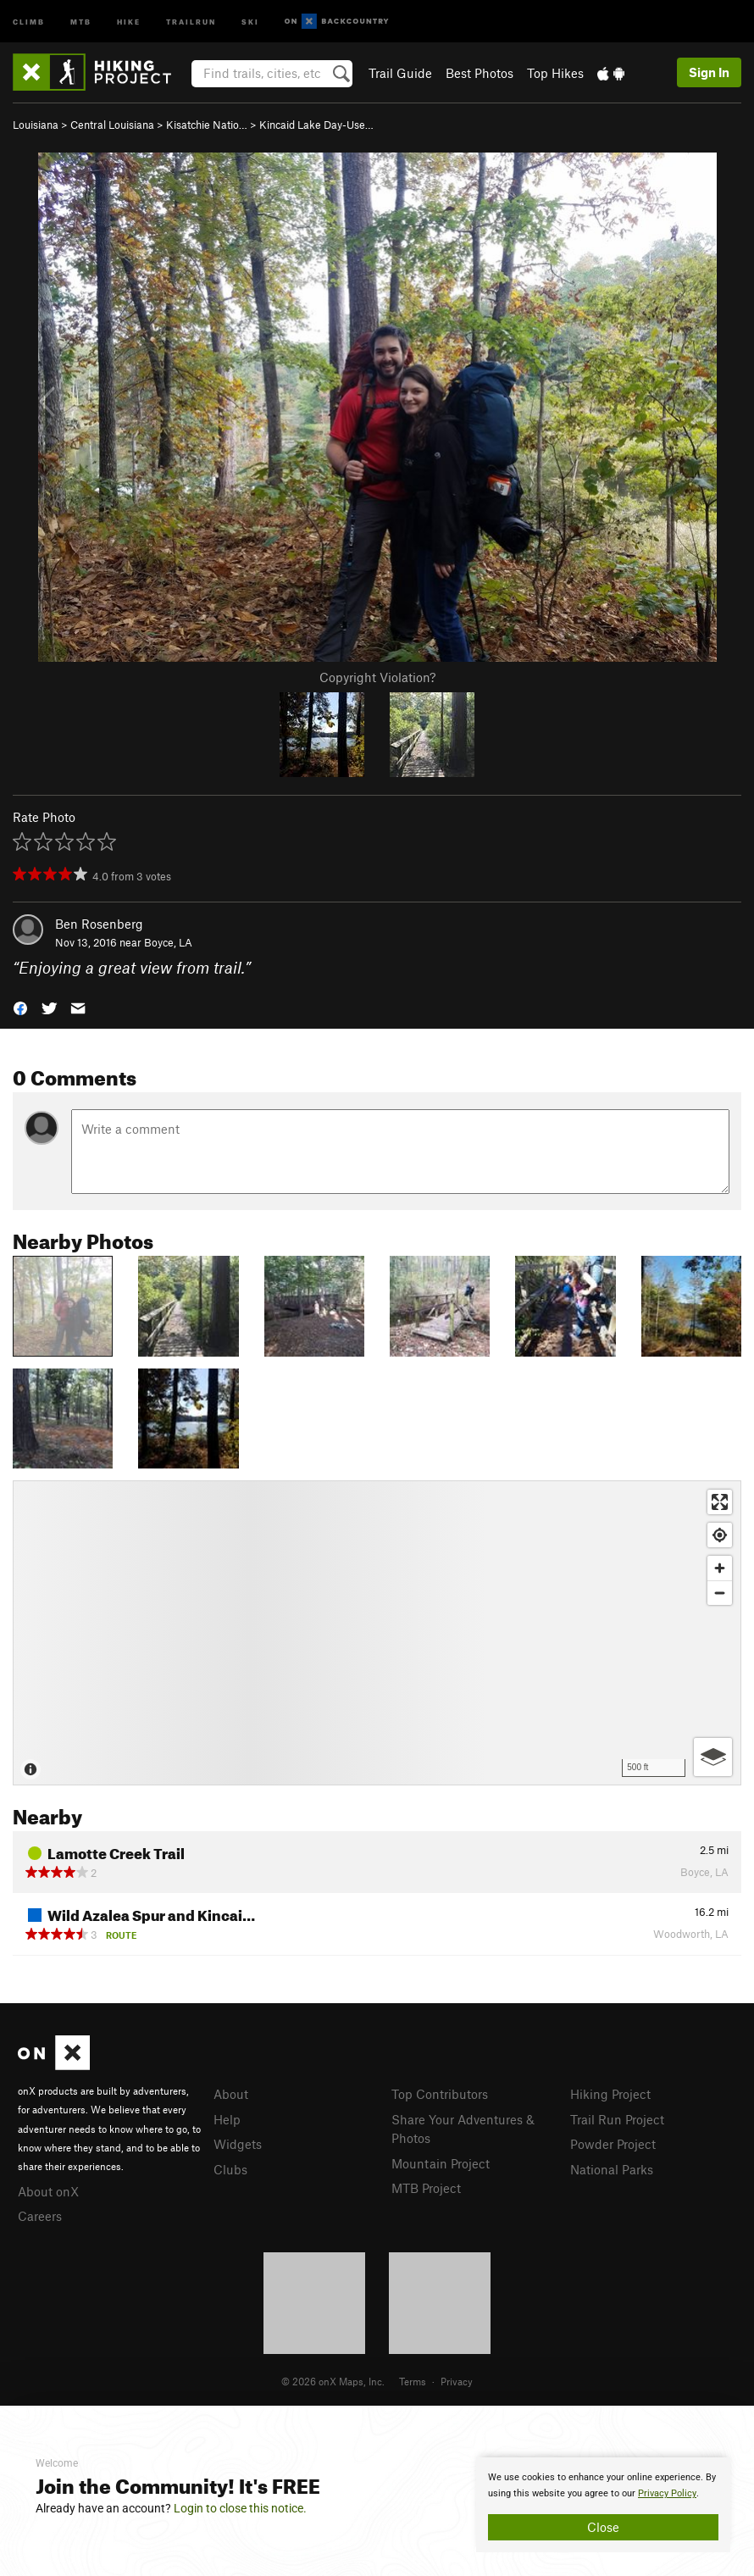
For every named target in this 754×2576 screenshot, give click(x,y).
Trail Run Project (617, 2119)
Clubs (230, 2169)
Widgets (237, 2143)
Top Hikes (555, 72)
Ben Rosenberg (99, 923)
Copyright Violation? (377, 677)
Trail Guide (400, 72)
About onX (48, 2191)
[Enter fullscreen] (719, 1502)
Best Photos (479, 72)
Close (603, 2526)
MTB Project (426, 2188)
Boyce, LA (168, 942)
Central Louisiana (112, 124)
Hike (129, 20)
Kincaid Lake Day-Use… (316, 124)
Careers (40, 2215)
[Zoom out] (719, 1592)
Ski (250, 20)
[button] (20, 1007)
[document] (603, 2504)
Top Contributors (439, 2093)
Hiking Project (610, 2093)
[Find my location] (719, 1535)
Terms (412, 2381)
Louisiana (35, 124)
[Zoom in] (719, 1568)
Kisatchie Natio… (206, 124)
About (230, 2093)
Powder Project (613, 2143)
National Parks (611, 2169)
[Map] (377, 1633)
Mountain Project (440, 2163)
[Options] (713, 1757)
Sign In (709, 72)
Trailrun (191, 20)
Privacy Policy (667, 2493)
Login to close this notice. (240, 2508)
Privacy (457, 2381)
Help (227, 2119)
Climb (29, 20)
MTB (80, 20)
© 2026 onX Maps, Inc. (333, 2381)
